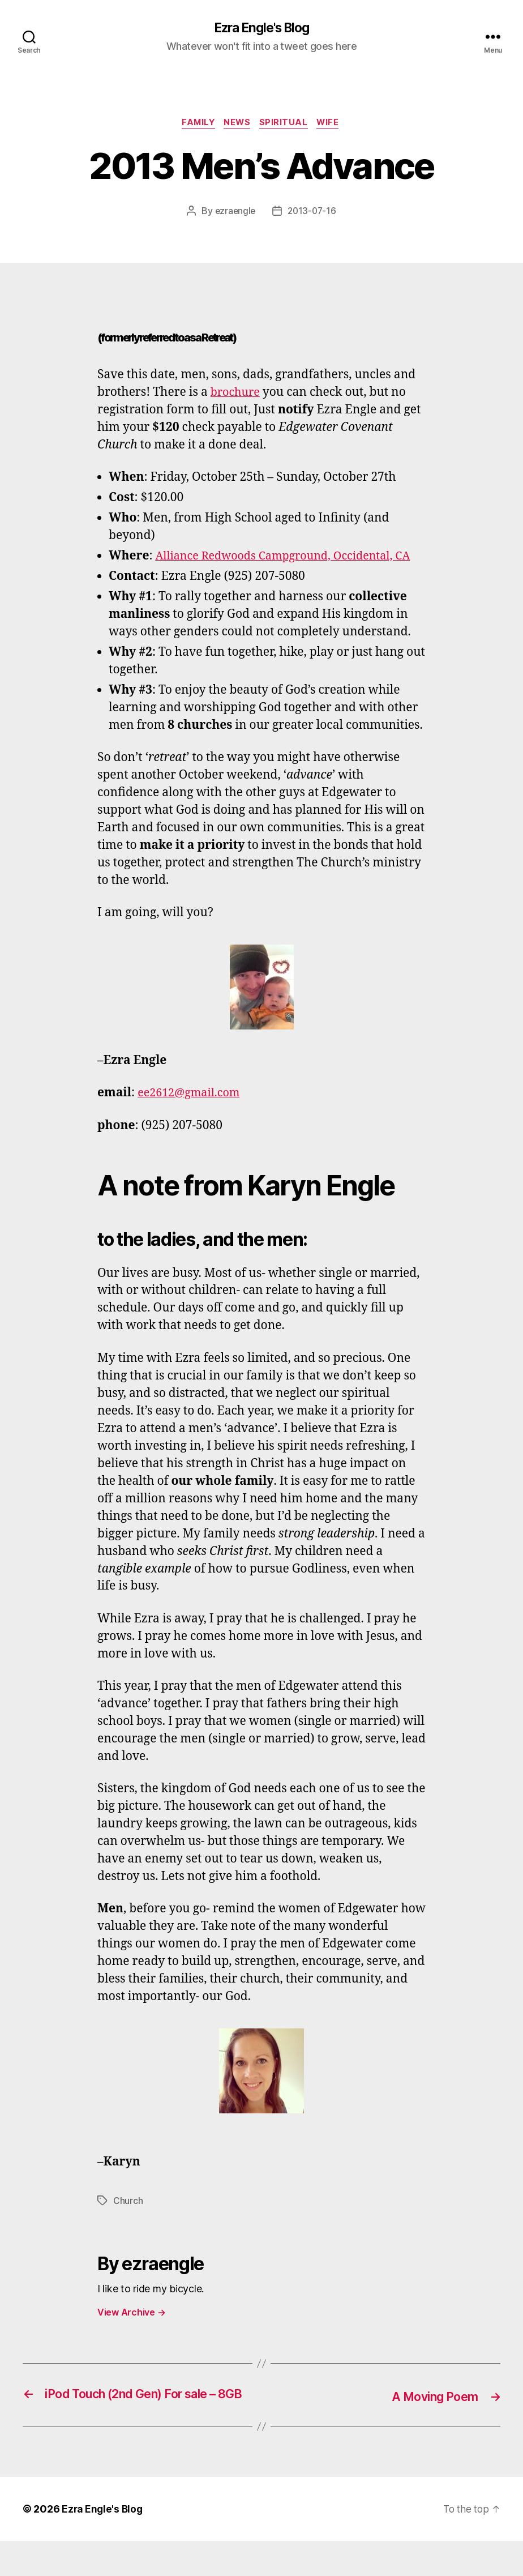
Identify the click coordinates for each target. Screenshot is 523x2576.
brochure (237, 393)
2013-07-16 (313, 213)
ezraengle (234, 213)
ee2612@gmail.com (192, 1112)
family (195, 124)
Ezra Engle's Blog (261, 28)
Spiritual (286, 124)
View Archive (131, 2332)
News (237, 124)
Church (128, 2220)
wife (333, 124)
